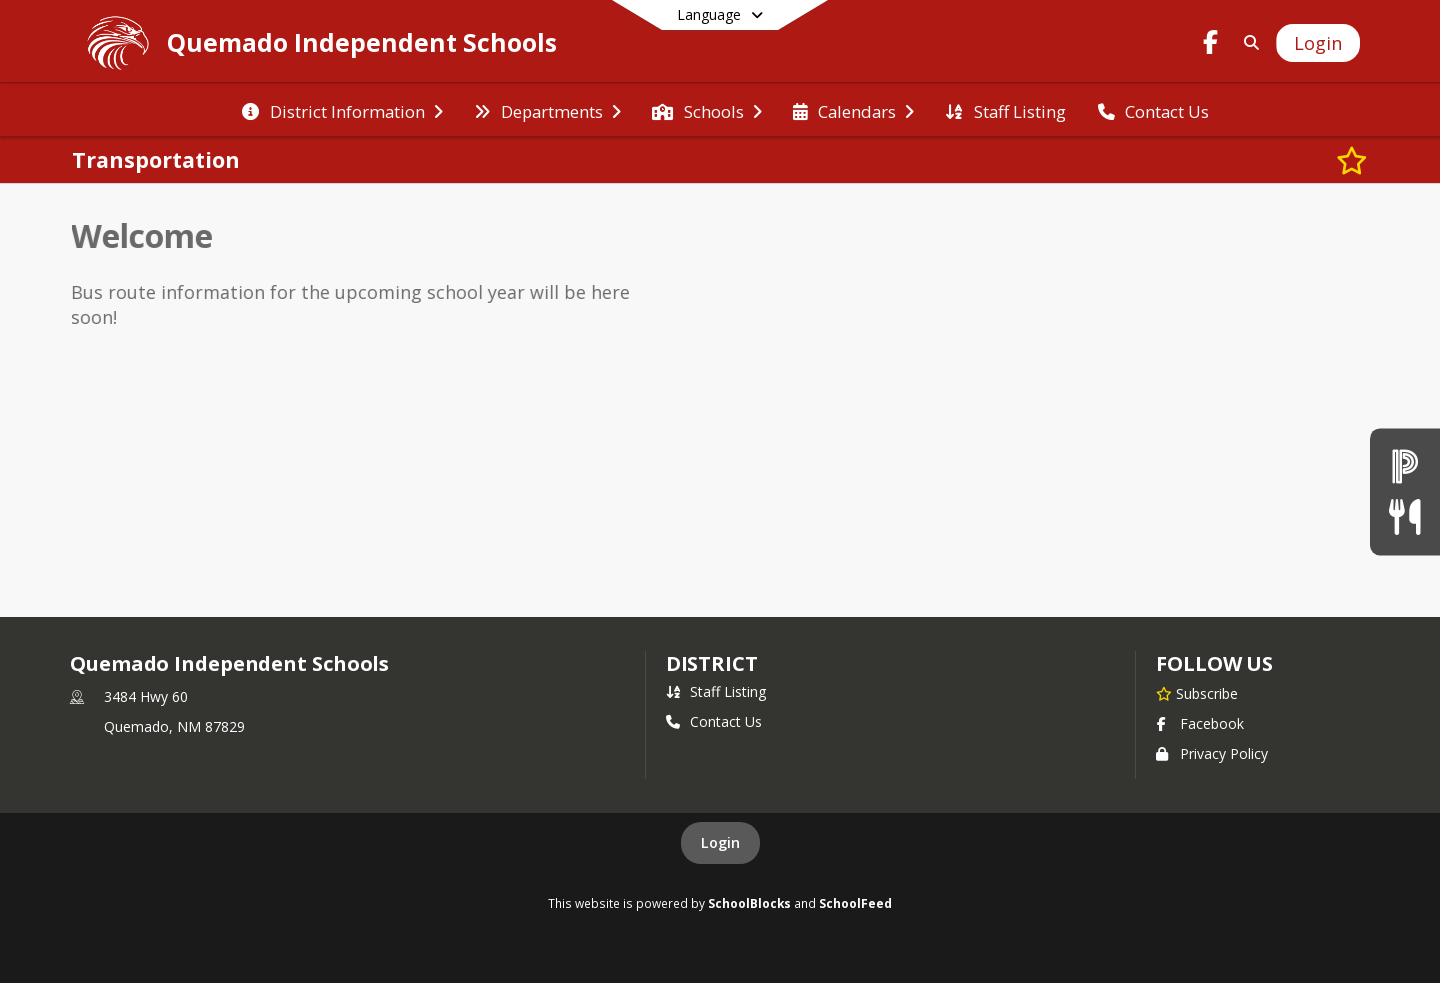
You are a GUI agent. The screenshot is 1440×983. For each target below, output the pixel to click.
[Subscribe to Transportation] (1352, 160)
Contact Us (714, 721)
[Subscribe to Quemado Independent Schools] (1197, 693)
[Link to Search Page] (1247, 42)
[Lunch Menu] (1404, 517)
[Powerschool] (1405, 465)
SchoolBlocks (749, 903)
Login (720, 842)
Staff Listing (716, 691)
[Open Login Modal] (1318, 43)
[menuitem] (342, 110)
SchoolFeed (855, 903)
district (712, 663)
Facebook (1200, 723)
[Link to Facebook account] (1211, 45)
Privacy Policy (1212, 753)
